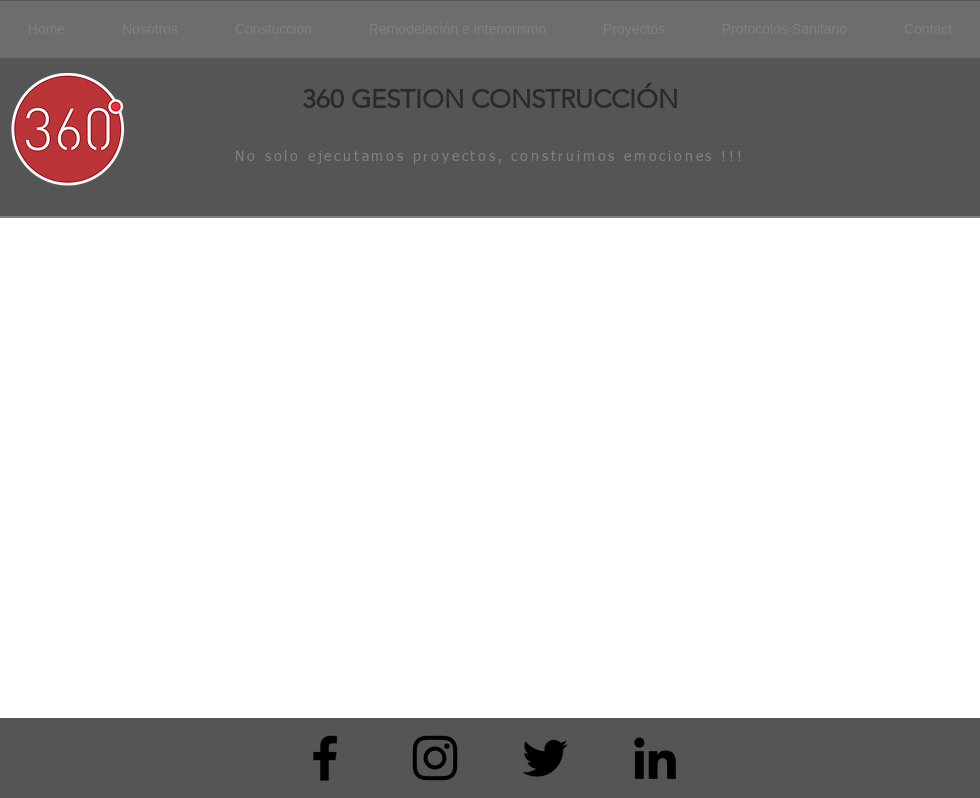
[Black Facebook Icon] (325, 758)
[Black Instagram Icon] (435, 758)
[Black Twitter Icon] (545, 758)
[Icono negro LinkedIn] (655, 758)
